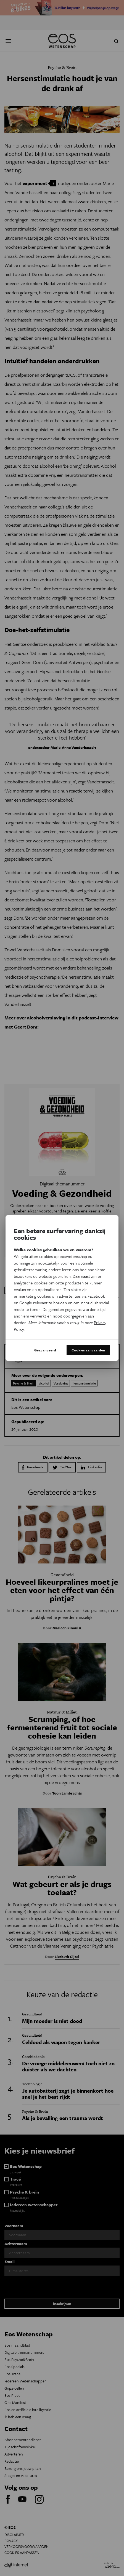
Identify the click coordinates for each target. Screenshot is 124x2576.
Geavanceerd (45, 1350)
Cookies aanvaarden (88, 1350)
